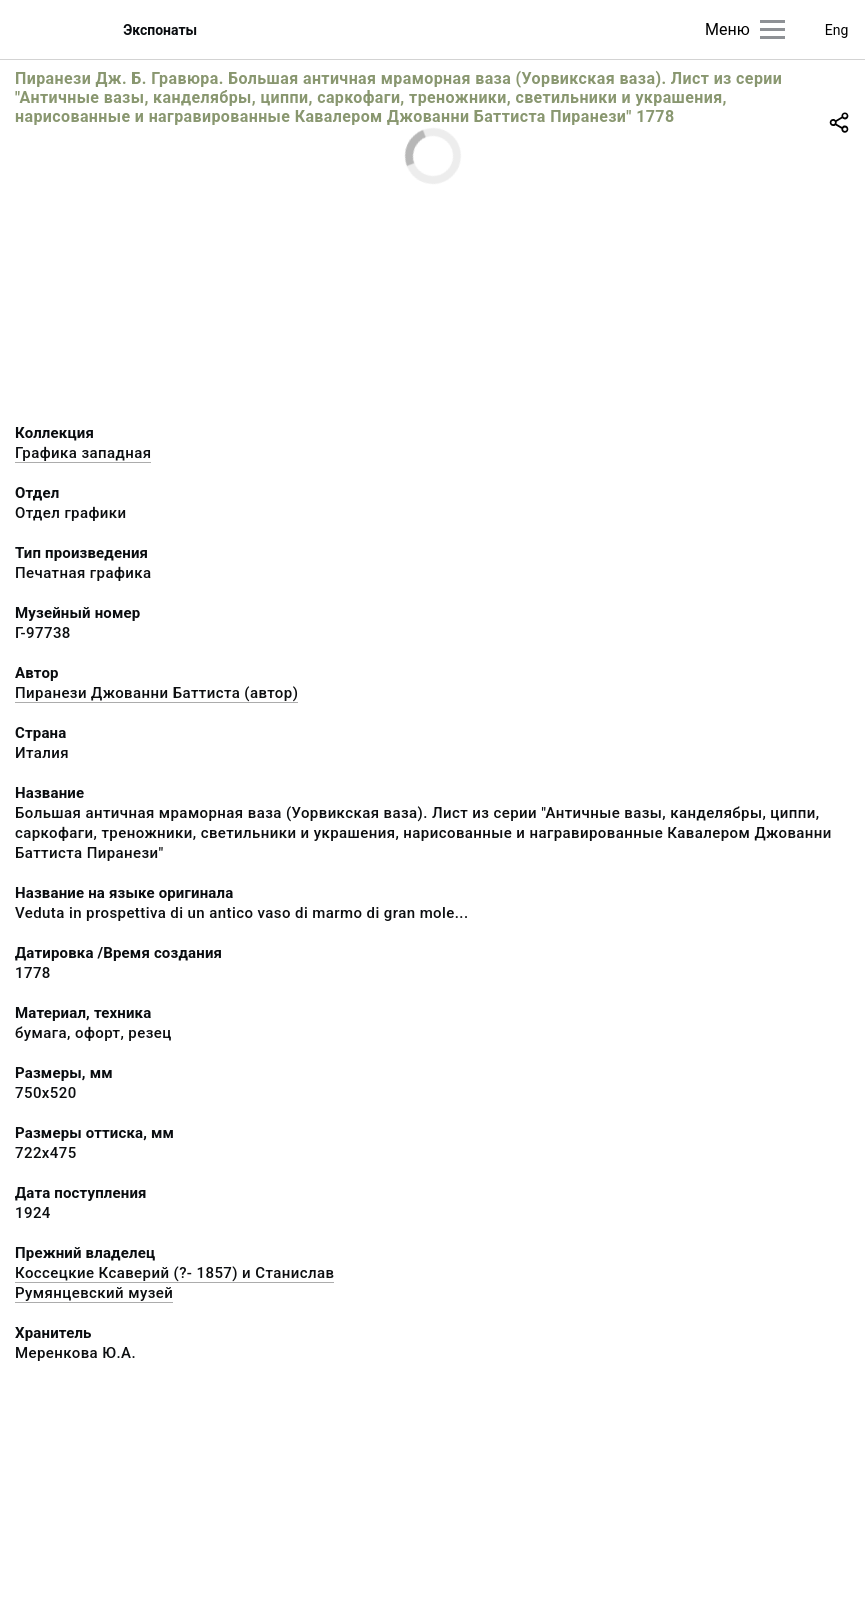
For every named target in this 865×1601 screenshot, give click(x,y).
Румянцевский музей (94, 1293)
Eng (837, 30)
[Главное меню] (772, 29)
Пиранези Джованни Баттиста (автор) (156, 693)
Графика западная (83, 453)
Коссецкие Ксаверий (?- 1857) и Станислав (174, 1273)
